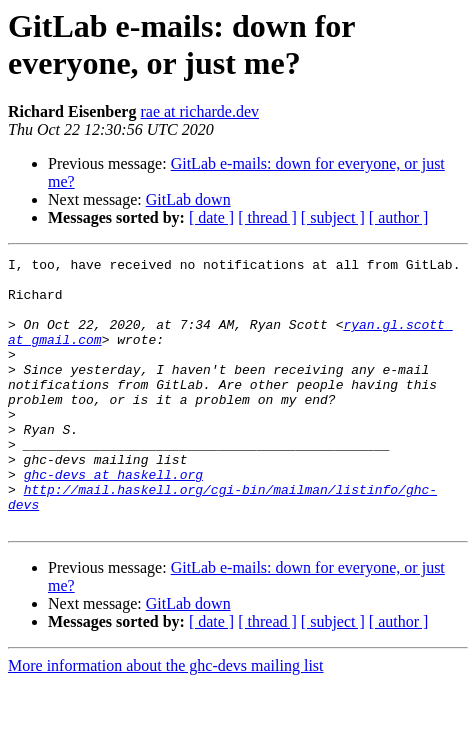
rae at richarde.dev (199, 111)
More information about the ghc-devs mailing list (166, 719)
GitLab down (188, 199)
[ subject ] (333, 217)
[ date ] (211, 217)
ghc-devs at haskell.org (113, 519)
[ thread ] (267, 217)
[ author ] (399, 217)
